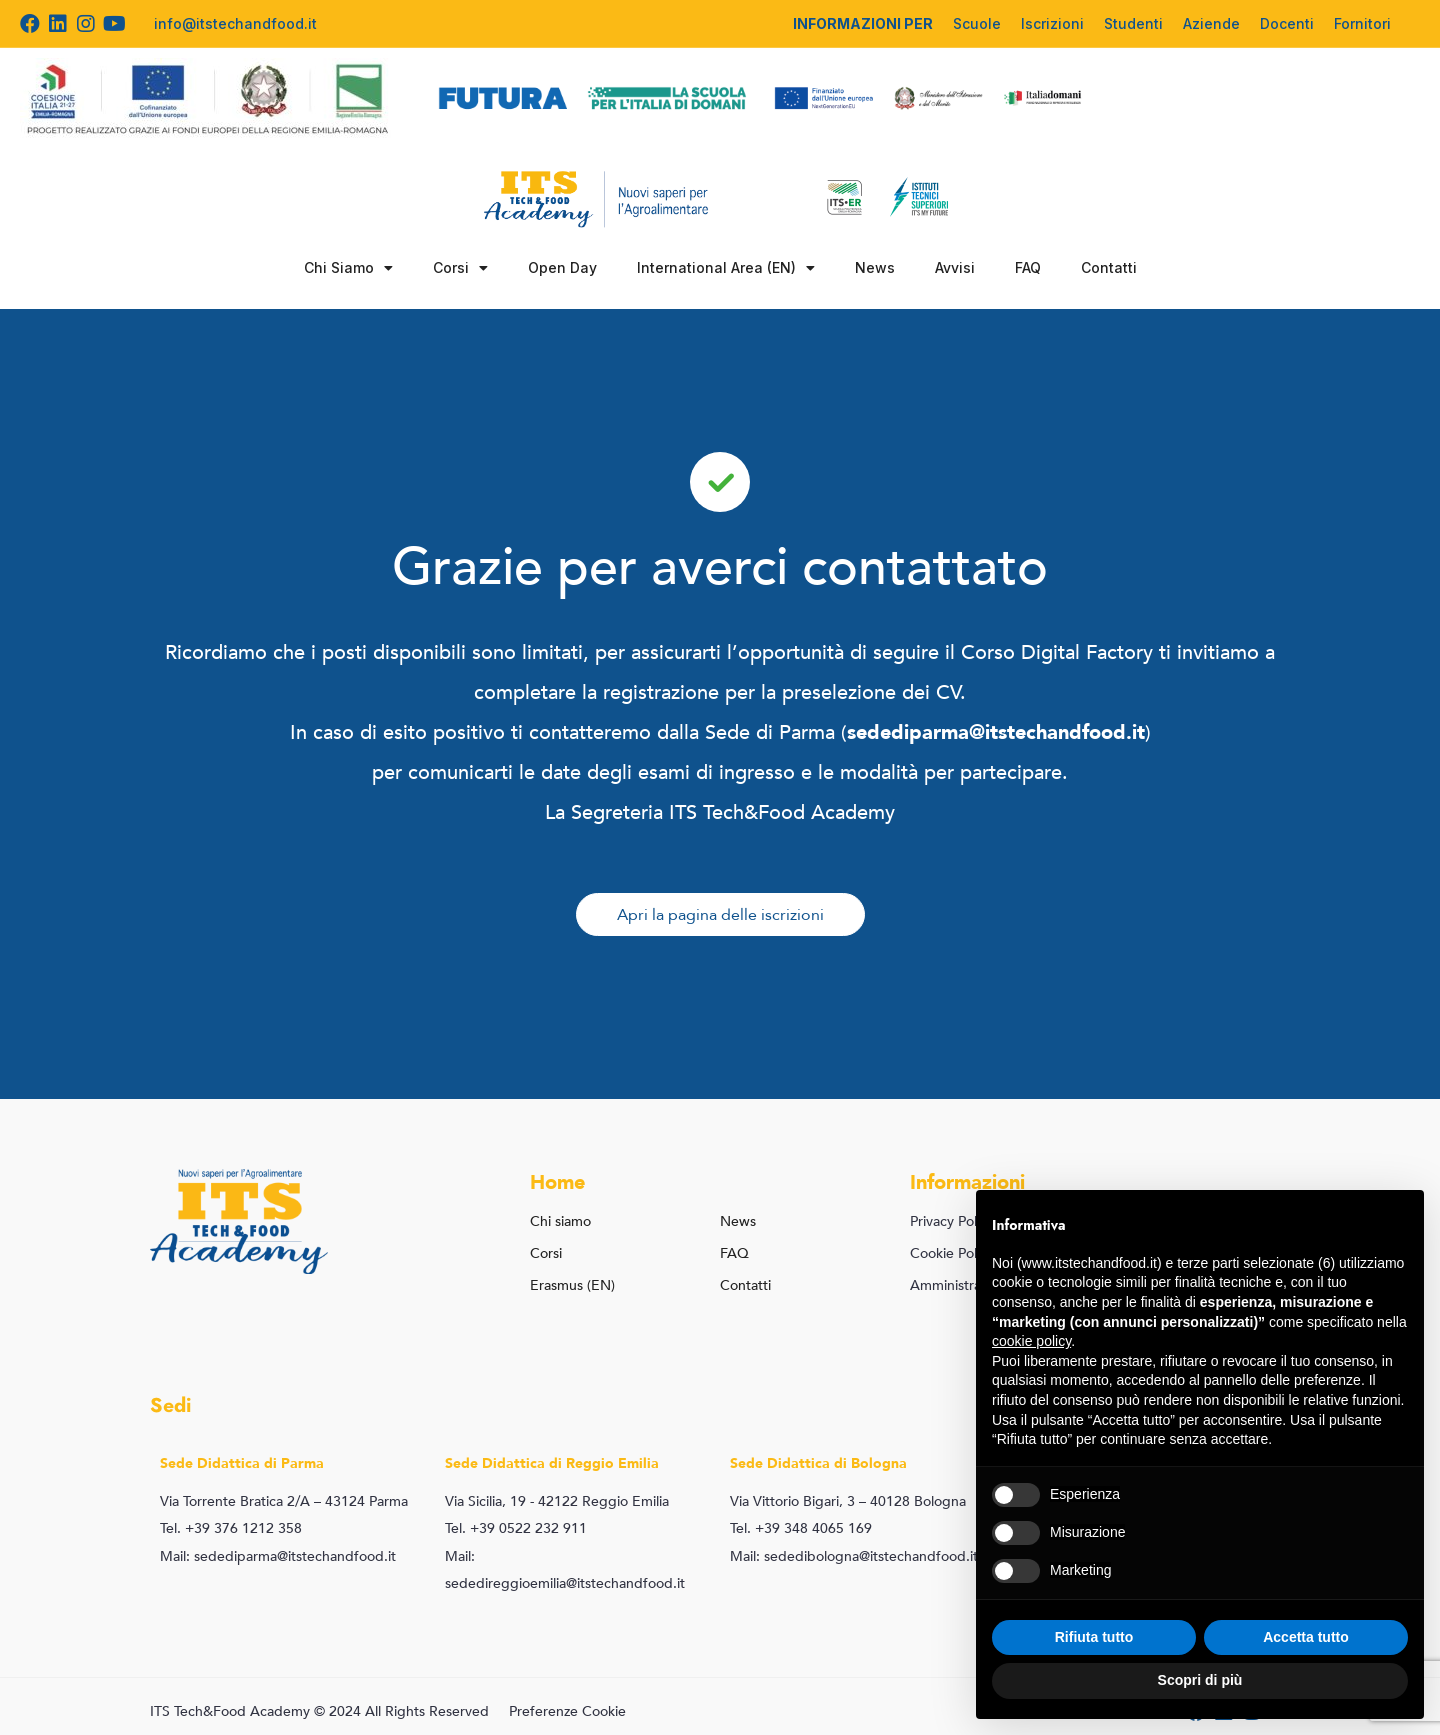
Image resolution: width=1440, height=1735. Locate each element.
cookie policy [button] (1031, 1341)
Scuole (977, 23)
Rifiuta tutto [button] (1094, 1637)
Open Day (562, 267)
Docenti (1287, 23)
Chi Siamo (348, 268)
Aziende (1211, 23)
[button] (720, 914)
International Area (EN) (726, 268)
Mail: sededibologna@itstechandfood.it (854, 1556)
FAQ (1028, 267)
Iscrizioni (1052, 23)
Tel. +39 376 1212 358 (231, 1528)
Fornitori (1362, 23)
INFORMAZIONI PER (863, 23)
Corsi (460, 268)
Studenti (1133, 23)
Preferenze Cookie (567, 1711)
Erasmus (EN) (572, 1285)
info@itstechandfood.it (235, 23)
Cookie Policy (952, 1253)
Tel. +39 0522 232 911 (516, 1528)
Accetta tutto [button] (1306, 1637)
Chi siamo (560, 1221)
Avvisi (955, 267)
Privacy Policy (952, 1221)
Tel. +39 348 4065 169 (801, 1528)
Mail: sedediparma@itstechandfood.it (278, 1556)
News (875, 267)
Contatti (1109, 267)
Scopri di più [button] (1200, 1680)
